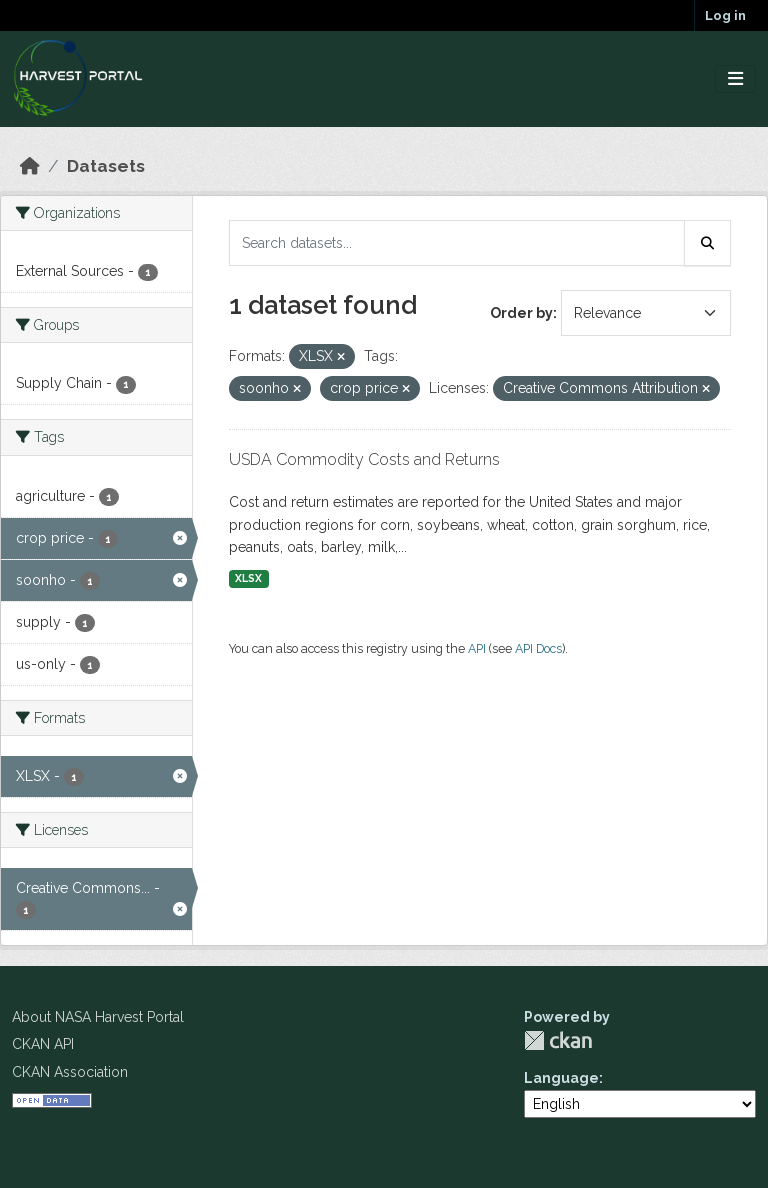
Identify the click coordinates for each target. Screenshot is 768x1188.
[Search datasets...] (457, 243)
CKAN (558, 1040)
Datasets (106, 166)
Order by (521, 313)
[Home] (30, 166)
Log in (725, 15)
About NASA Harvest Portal (98, 1017)
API (477, 648)
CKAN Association (70, 1072)
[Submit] (708, 243)
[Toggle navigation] (735, 79)
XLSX (248, 578)
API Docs (538, 648)
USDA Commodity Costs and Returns (364, 459)
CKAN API (43, 1044)
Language (561, 1078)
